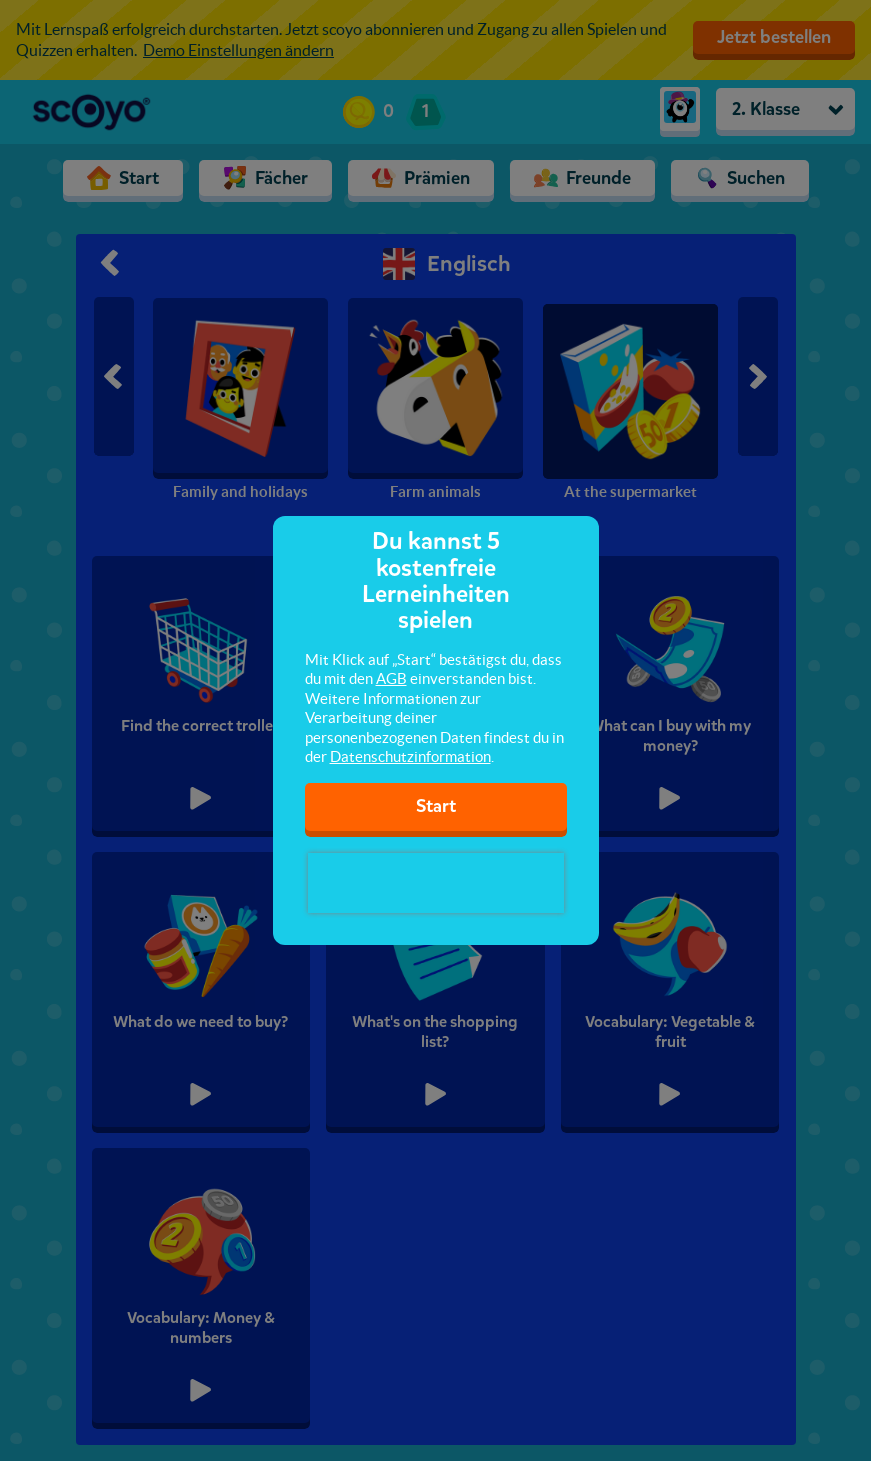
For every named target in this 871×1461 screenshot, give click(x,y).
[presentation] (436, 883)
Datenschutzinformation (410, 756)
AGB (391, 678)
